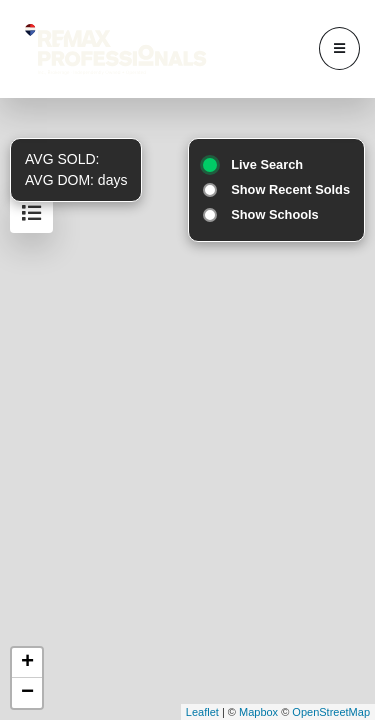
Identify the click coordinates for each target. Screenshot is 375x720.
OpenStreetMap (331, 712)
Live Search (267, 164)
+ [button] (27, 663)
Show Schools (274, 214)
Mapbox (258, 712)
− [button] (27, 693)
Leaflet (202, 712)
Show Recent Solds (290, 189)
